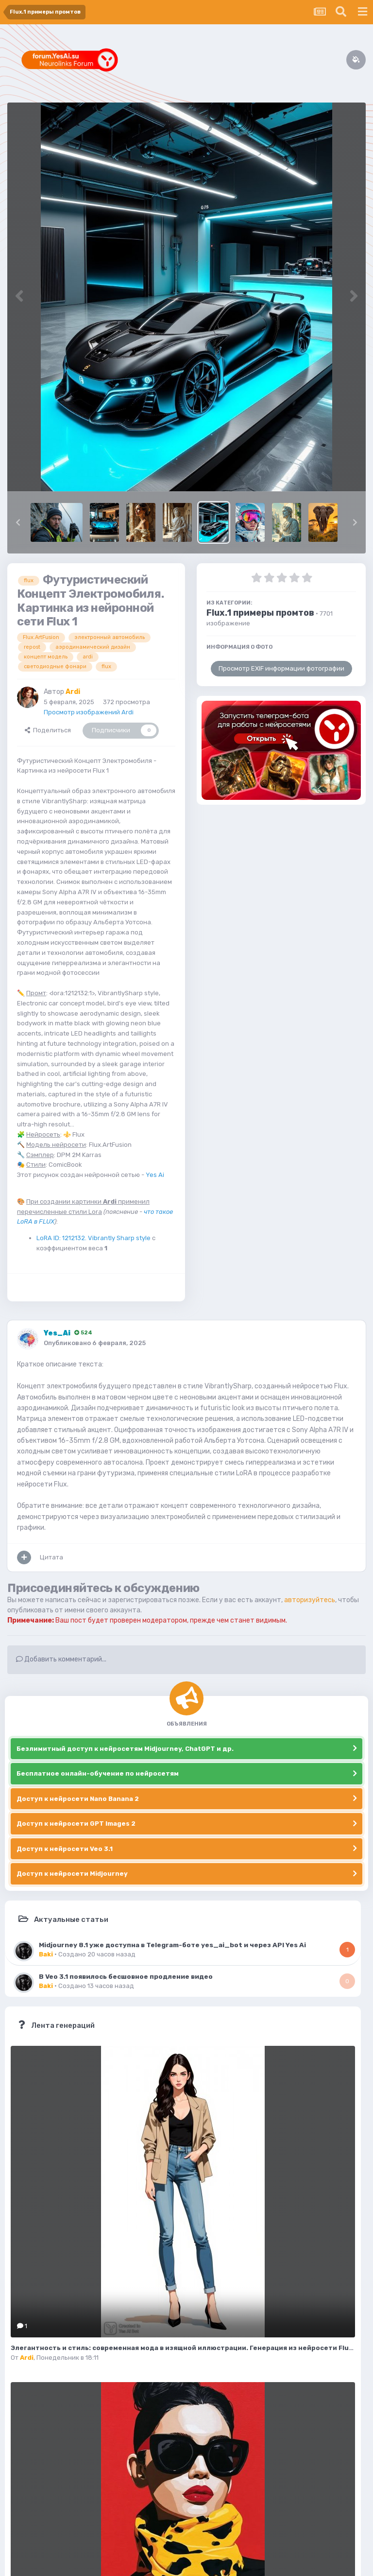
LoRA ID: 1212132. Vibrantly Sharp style (93, 1238)
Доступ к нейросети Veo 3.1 (65, 1848)
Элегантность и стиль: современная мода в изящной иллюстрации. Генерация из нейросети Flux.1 (184, 2347)
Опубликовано (95, 1343)
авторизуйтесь (309, 1600)
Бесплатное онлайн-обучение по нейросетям (98, 1773)
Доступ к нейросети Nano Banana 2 (78, 1798)
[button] (18, 522)
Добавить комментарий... (61, 1659)
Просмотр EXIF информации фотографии (281, 668)
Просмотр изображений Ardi (89, 712)
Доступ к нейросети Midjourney (72, 1873)
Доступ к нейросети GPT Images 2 (76, 1823)
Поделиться (48, 730)
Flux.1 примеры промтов (260, 612)
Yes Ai (155, 1174)
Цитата (51, 1557)
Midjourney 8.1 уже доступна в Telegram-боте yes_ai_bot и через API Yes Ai (172, 1945)
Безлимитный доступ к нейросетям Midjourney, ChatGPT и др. (125, 1748)
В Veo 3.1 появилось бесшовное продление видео (126, 1976)
